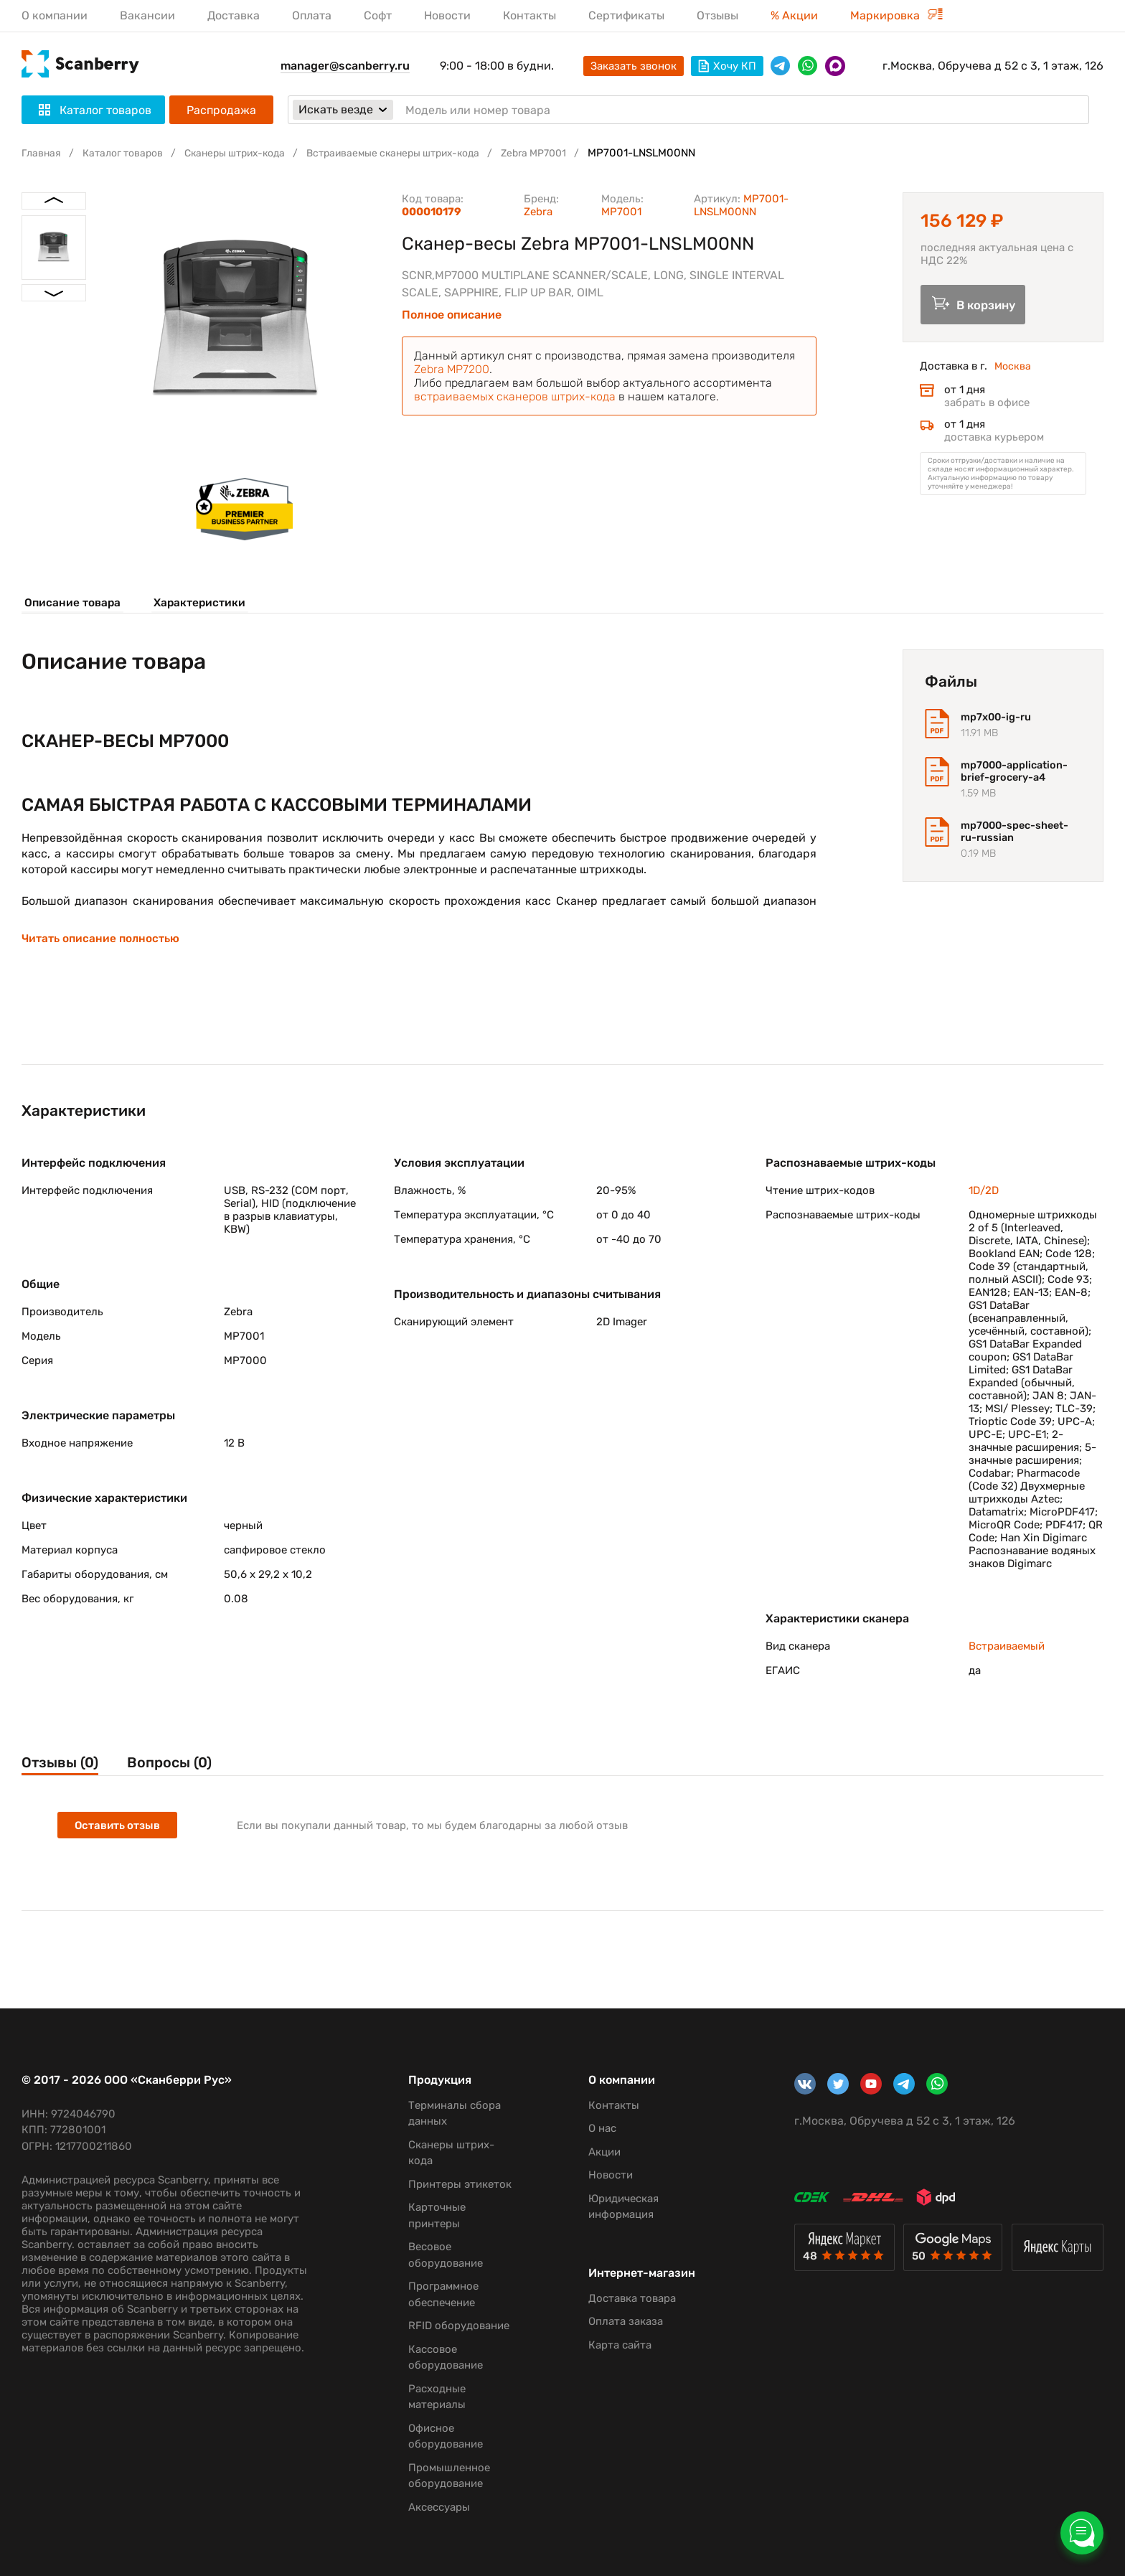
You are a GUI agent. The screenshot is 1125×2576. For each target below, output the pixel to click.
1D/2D (984, 1197)
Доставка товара (625, 2311)
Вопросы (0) (182, 1771)
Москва (1013, 370)
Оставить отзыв (119, 1835)
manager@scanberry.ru (345, 65)
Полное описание (452, 315)
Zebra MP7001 (570, 152)
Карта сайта (612, 2358)
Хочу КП (727, 66)
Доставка (233, 15)
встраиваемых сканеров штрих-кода (515, 396)
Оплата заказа (618, 2334)
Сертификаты (626, 15)
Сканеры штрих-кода (248, 152)
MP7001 (621, 211)
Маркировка (896, 15)
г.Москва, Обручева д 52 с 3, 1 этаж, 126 (992, 65)
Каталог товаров (128, 152)
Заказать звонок (633, 66)
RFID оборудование (453, 2325)
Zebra (538, 211)
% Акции (794, 15)
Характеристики (201, 603)
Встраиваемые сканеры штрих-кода (418, 152)
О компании (55, 15)
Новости (447, 15)
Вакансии (147, 15)
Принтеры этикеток (455, 2184)
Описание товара (70, 603)
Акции (597, 2151)
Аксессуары (434, 2507)
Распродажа (221, 110)
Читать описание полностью (102, 944)
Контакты (529, 15)
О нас (595, 2128)
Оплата (311, 15)
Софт (378, 15)
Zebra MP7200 (451, 369)
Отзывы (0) (62, 1771)
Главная (42, 152)
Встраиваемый (1007, 1653)
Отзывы (717, 15)
